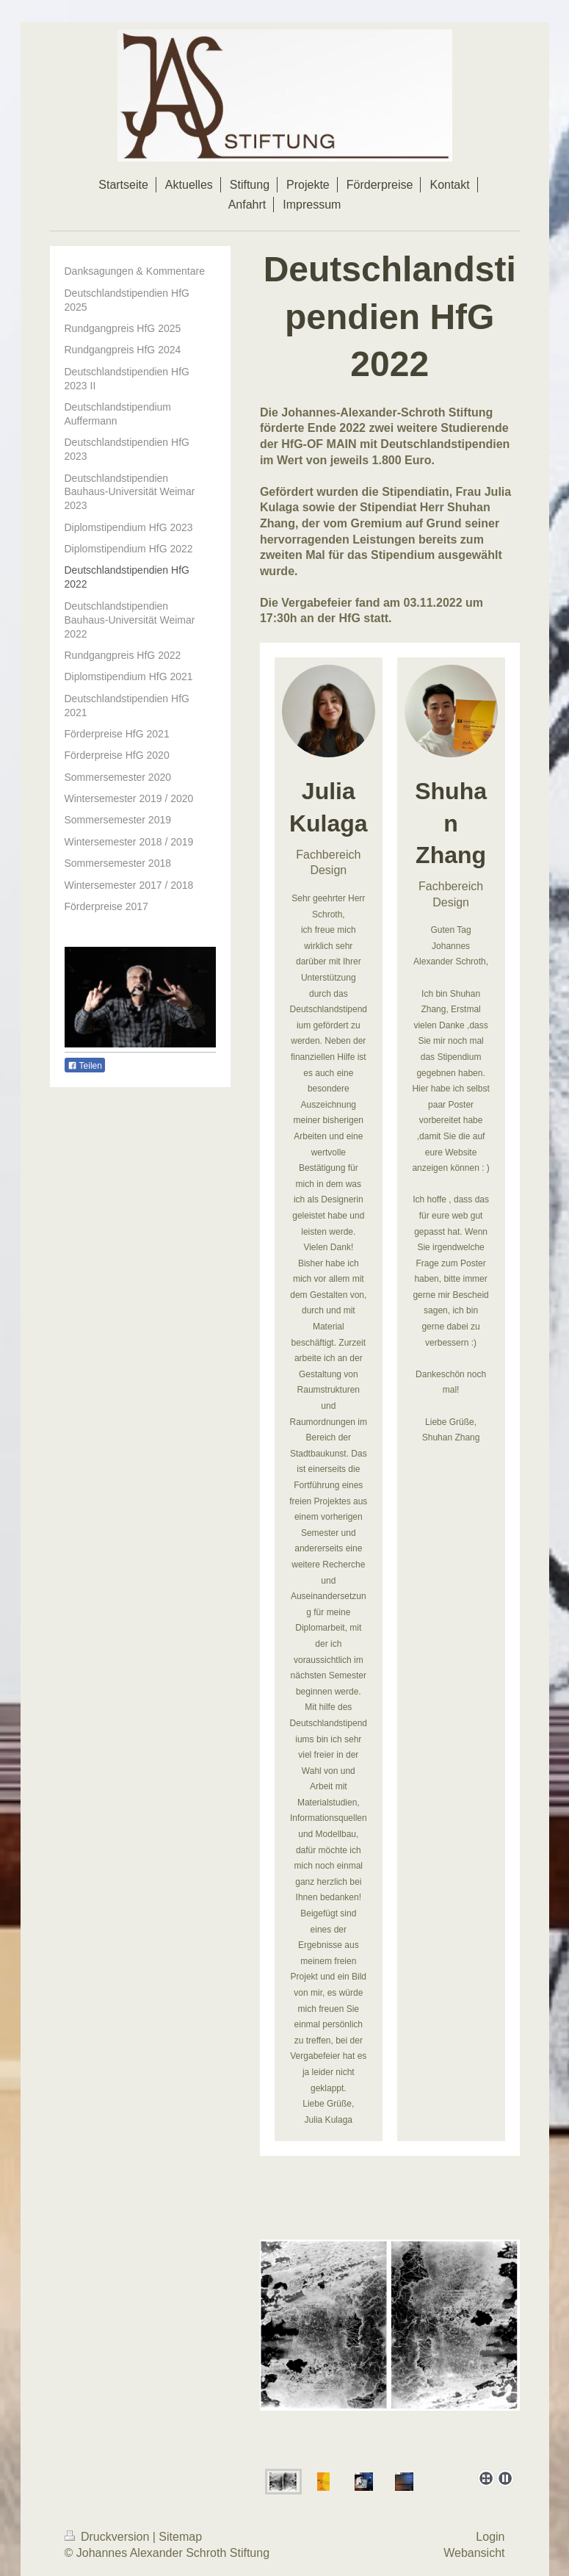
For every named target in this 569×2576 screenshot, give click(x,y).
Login (490, 2536)
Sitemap (180, 2536)
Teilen (85, 1066)
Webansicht (473, 2553)
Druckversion (109, 2536)
